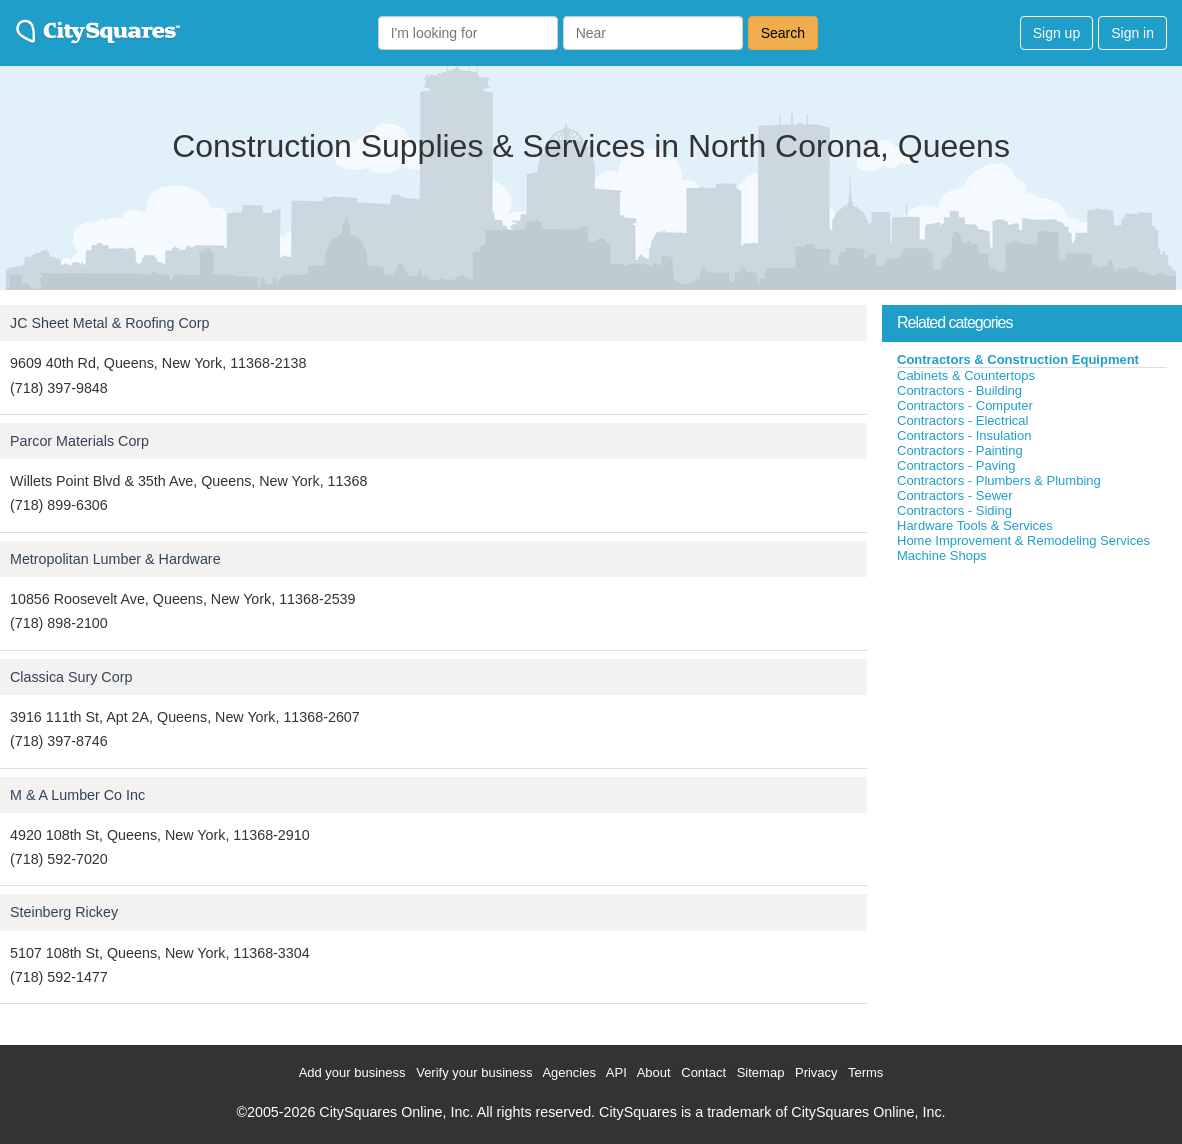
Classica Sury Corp (71, 677)
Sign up (1056, 33)
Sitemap (761, 1072)
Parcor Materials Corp (79, 441)
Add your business (352, 1072)
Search (783, 33)
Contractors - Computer (965, 405)
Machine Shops (942, 555)
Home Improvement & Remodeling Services (1023, 540)
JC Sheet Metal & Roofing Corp (109, 323)
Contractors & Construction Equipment (1018, 359)
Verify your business (474, 1072)
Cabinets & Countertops (966, 375)
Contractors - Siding (954, 510)
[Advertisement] (1032, 714)
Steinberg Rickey (64, 912)
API (616, 1072)
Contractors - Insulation (964, 435)
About (654, 1072)
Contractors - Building (959, 390)
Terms (865, 1072)
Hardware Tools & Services (975, 525)
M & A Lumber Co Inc (77, 795)
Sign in (1132, 33)
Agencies (568, 1072)
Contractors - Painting (960, 450)
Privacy (816, 1072)
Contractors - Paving (956, 465)
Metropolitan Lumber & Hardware (115, 559)
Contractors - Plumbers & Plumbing (999, 480)
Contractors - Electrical (962, 420)
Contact (703, 1072)
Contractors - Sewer (955, 495)
